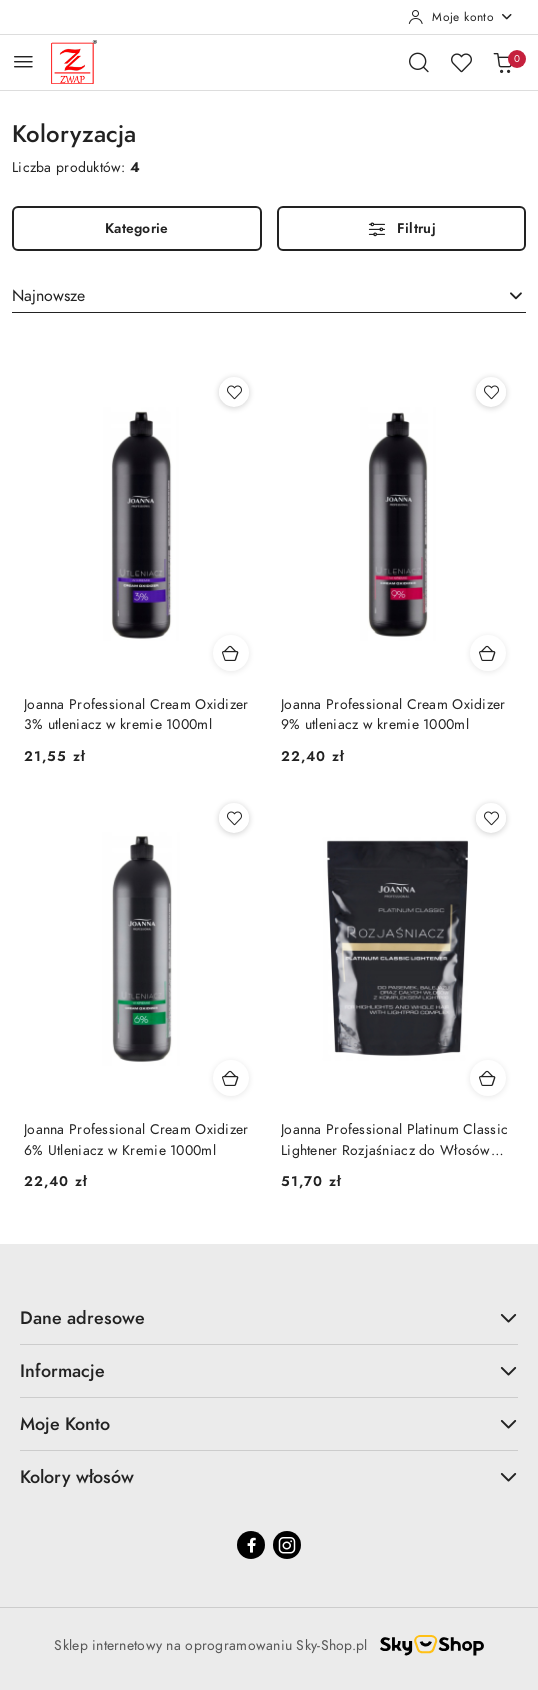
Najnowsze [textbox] (48, 296)
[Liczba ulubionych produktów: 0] (461, 62)
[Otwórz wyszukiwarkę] (419, 62)
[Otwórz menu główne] (23, 61)
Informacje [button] (269, 1370)
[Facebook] (251, 1545)
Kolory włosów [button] (269, 1476)
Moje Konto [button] (269, 1423)
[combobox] (269, 296)
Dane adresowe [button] (269, 1317)
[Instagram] (287, 1545)
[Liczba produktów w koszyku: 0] (503, 62)
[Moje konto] (461, 17)
